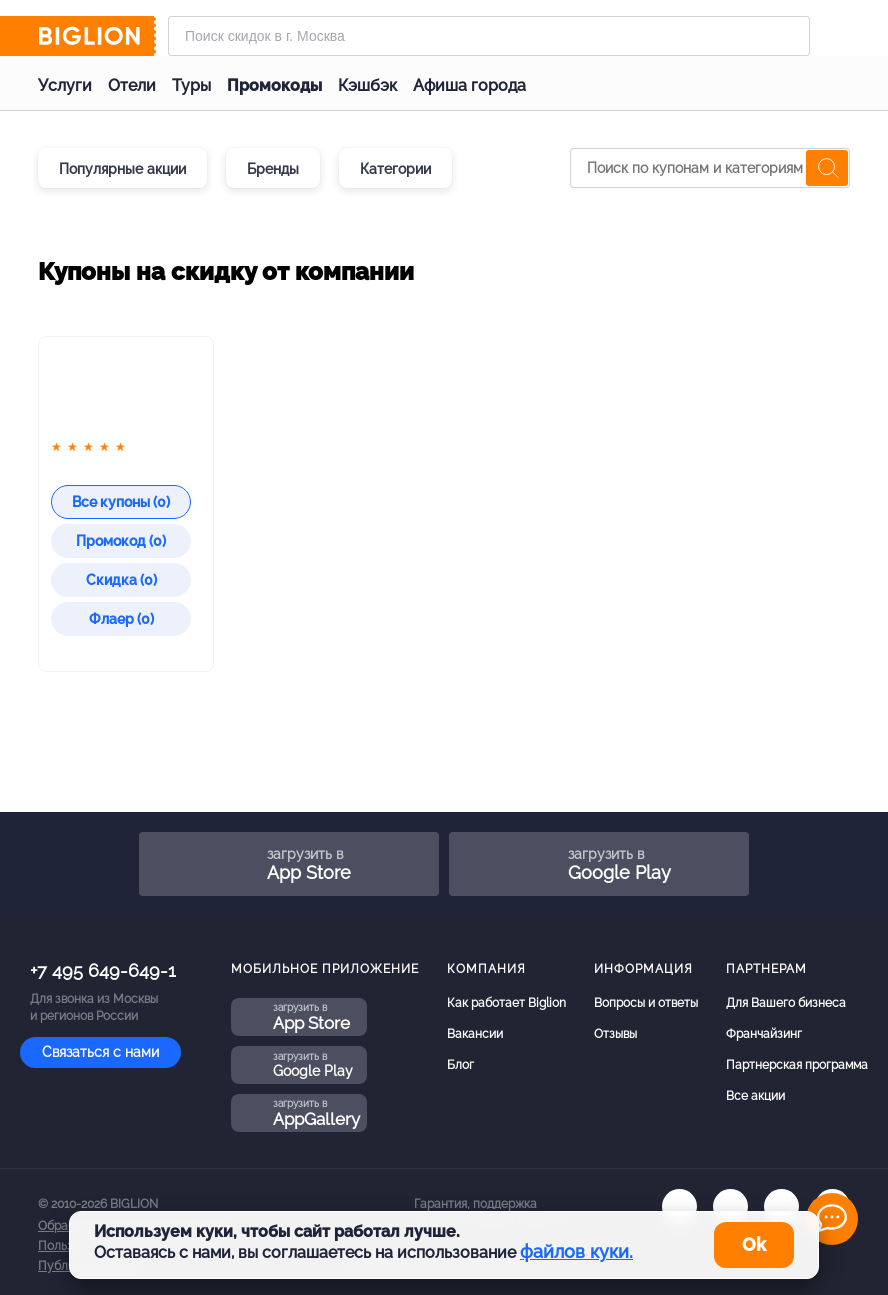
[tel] (781, 1206)
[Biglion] (97, 36)
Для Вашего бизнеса (786, 1003)
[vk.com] (679, 1206)
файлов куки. (576, 1251)
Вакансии (475, 1034)
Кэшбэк (367, 85)
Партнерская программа (797, 1065)
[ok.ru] (730, 1206)
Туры (191, 85)
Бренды (273, 169)
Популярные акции (122, 169)
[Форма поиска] (489, 36)
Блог (460, 1065)
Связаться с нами (100, 1052)
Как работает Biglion (506, 1003)
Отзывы (615, 1034)
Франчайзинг (764, 1034)
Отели (132, 85)
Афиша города (469, 85)
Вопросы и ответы (646, 1003)
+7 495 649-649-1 (103, 970)
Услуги (65, 85)
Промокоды (274, 85)
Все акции (755, 1096)
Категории (395, 169)
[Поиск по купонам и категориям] (710, 168)
